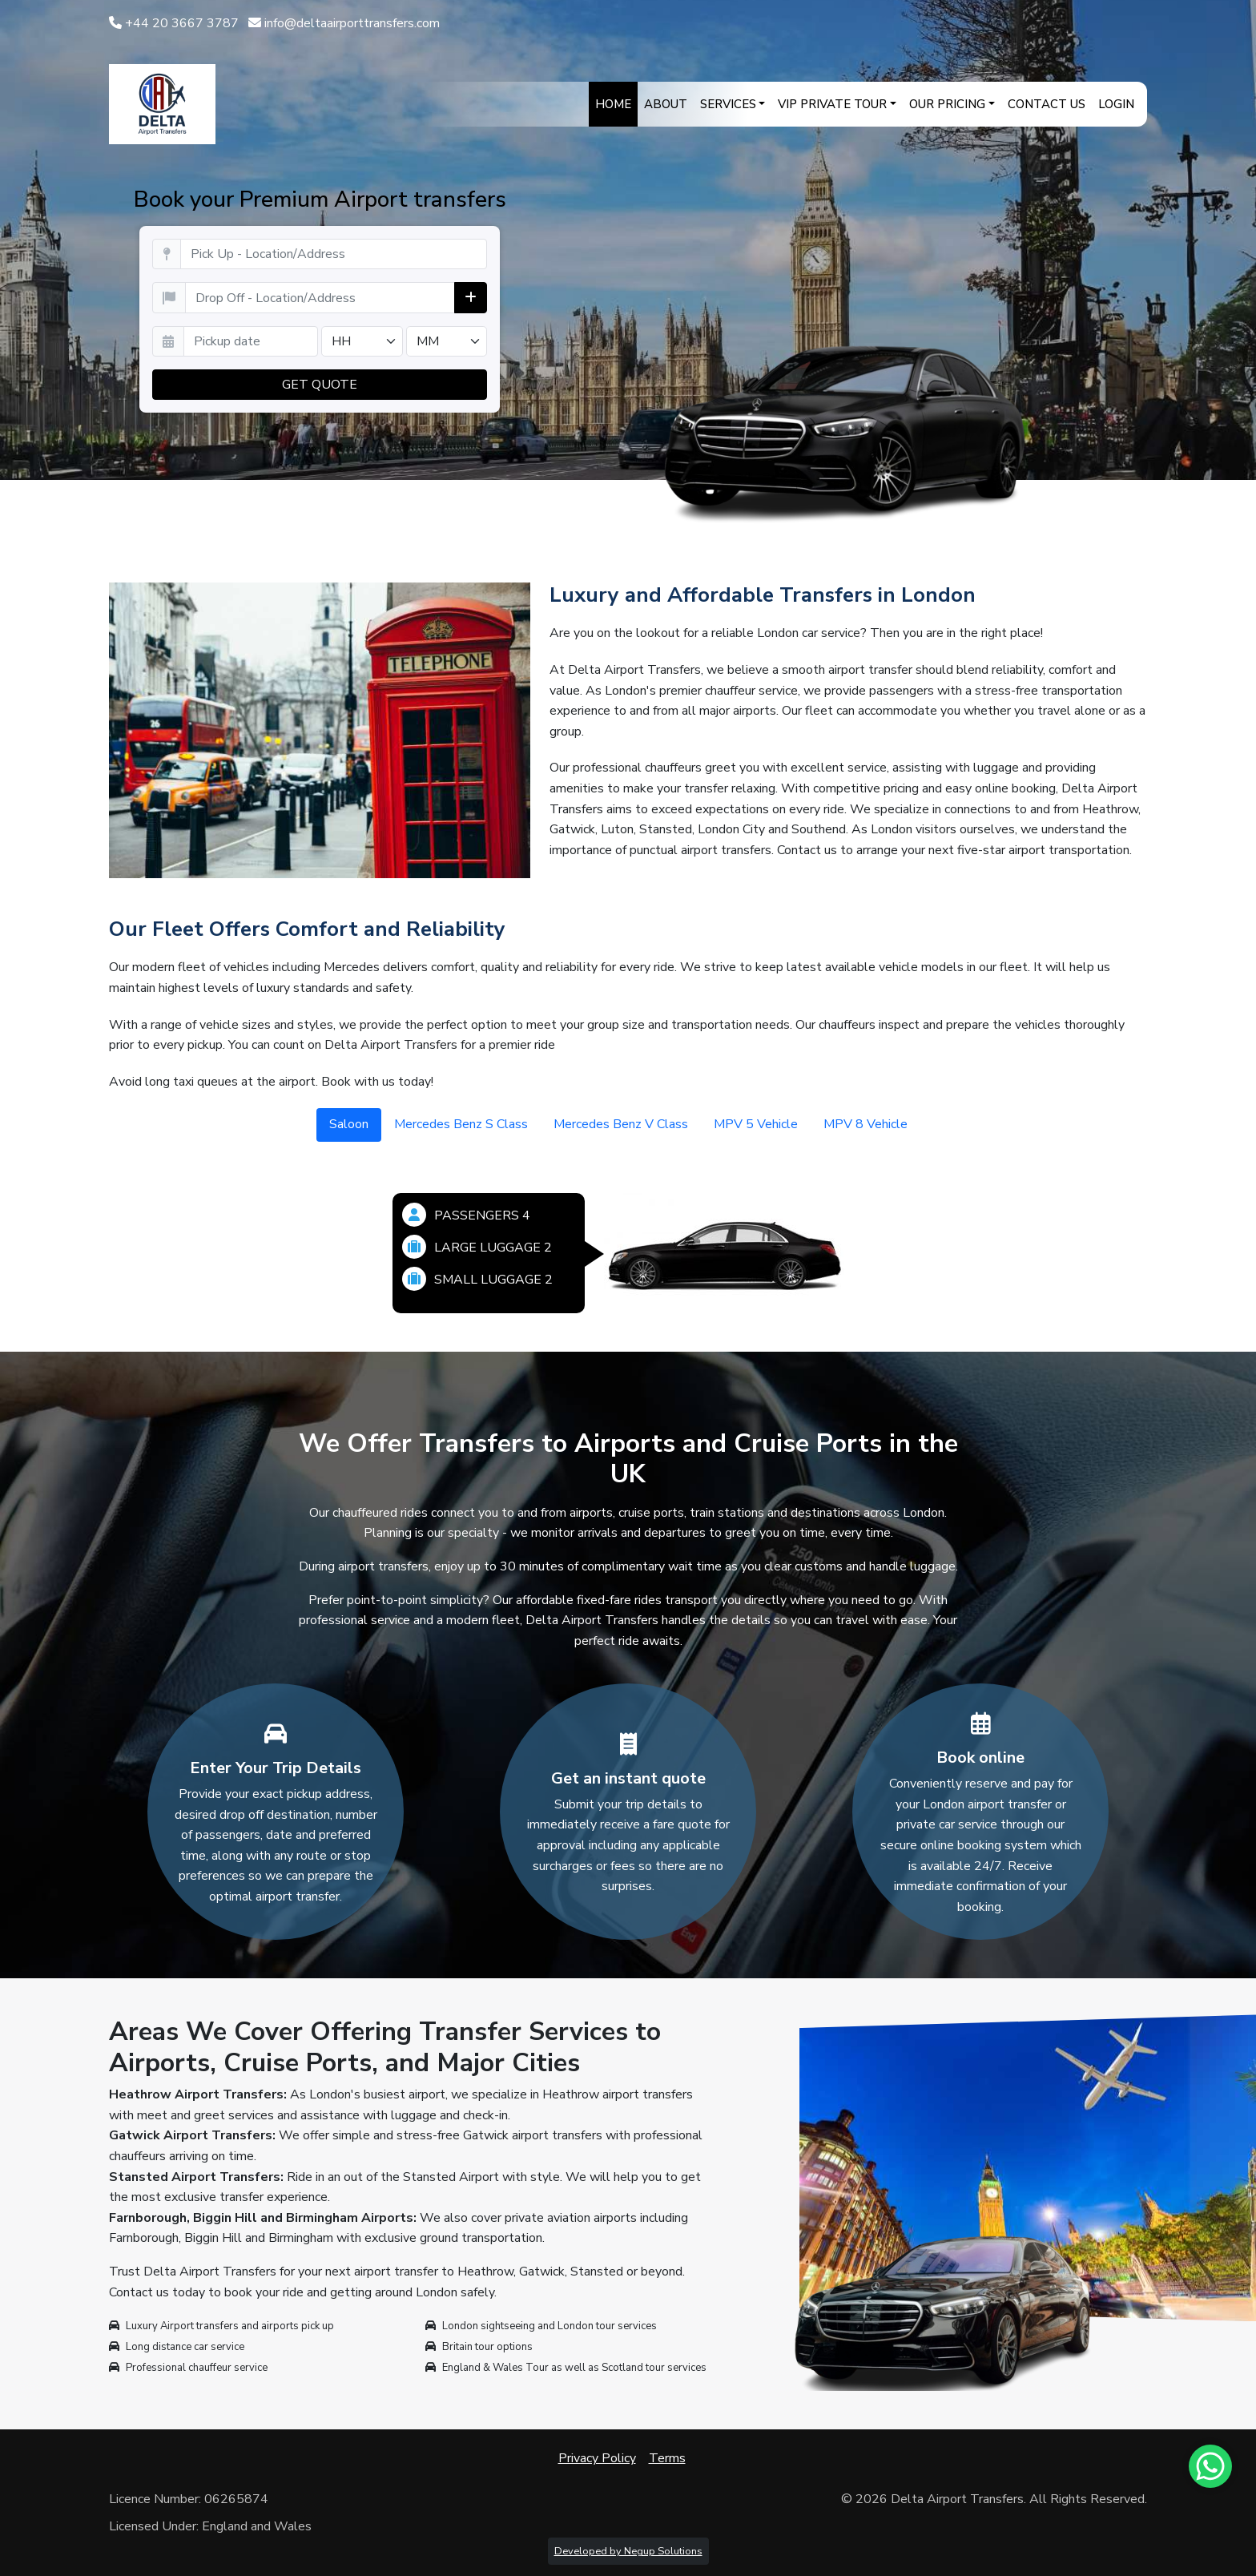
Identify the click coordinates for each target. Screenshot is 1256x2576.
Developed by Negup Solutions (628, 2551)
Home (613, 104)
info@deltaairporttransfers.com (344, 23)
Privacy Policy (597, 2458)
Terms (667, 2458)
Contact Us (1046, 104)
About (665, 104)
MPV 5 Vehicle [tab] (756, 1124)
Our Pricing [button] (947, 104)
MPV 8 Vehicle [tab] (865, 1124)
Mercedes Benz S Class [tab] (461, 1124)
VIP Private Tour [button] (832, 104)
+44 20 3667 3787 (174, 23)
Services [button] (728, 104)
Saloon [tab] (348, 1124)
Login (1116, 104)
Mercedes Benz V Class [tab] (621, 1124)
